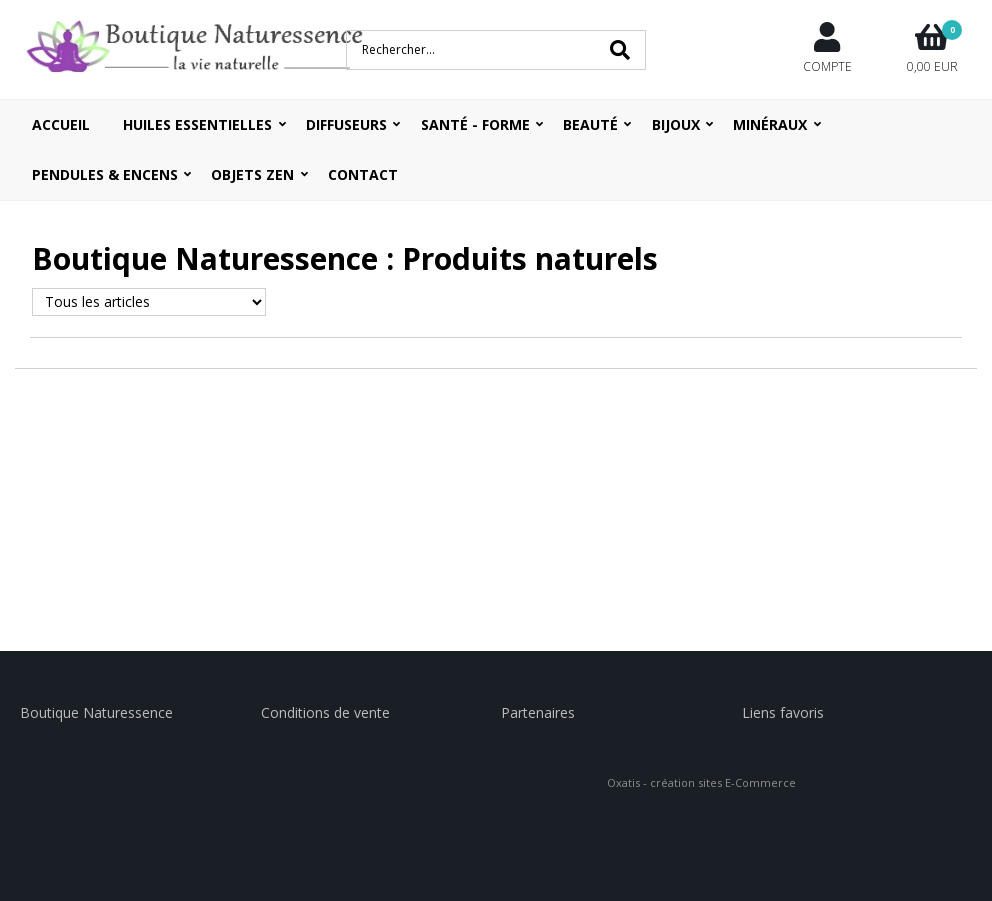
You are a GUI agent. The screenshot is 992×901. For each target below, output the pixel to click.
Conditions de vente (325, 712)
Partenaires (538, 712)
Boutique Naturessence (96, 712)
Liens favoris (783, 712)
